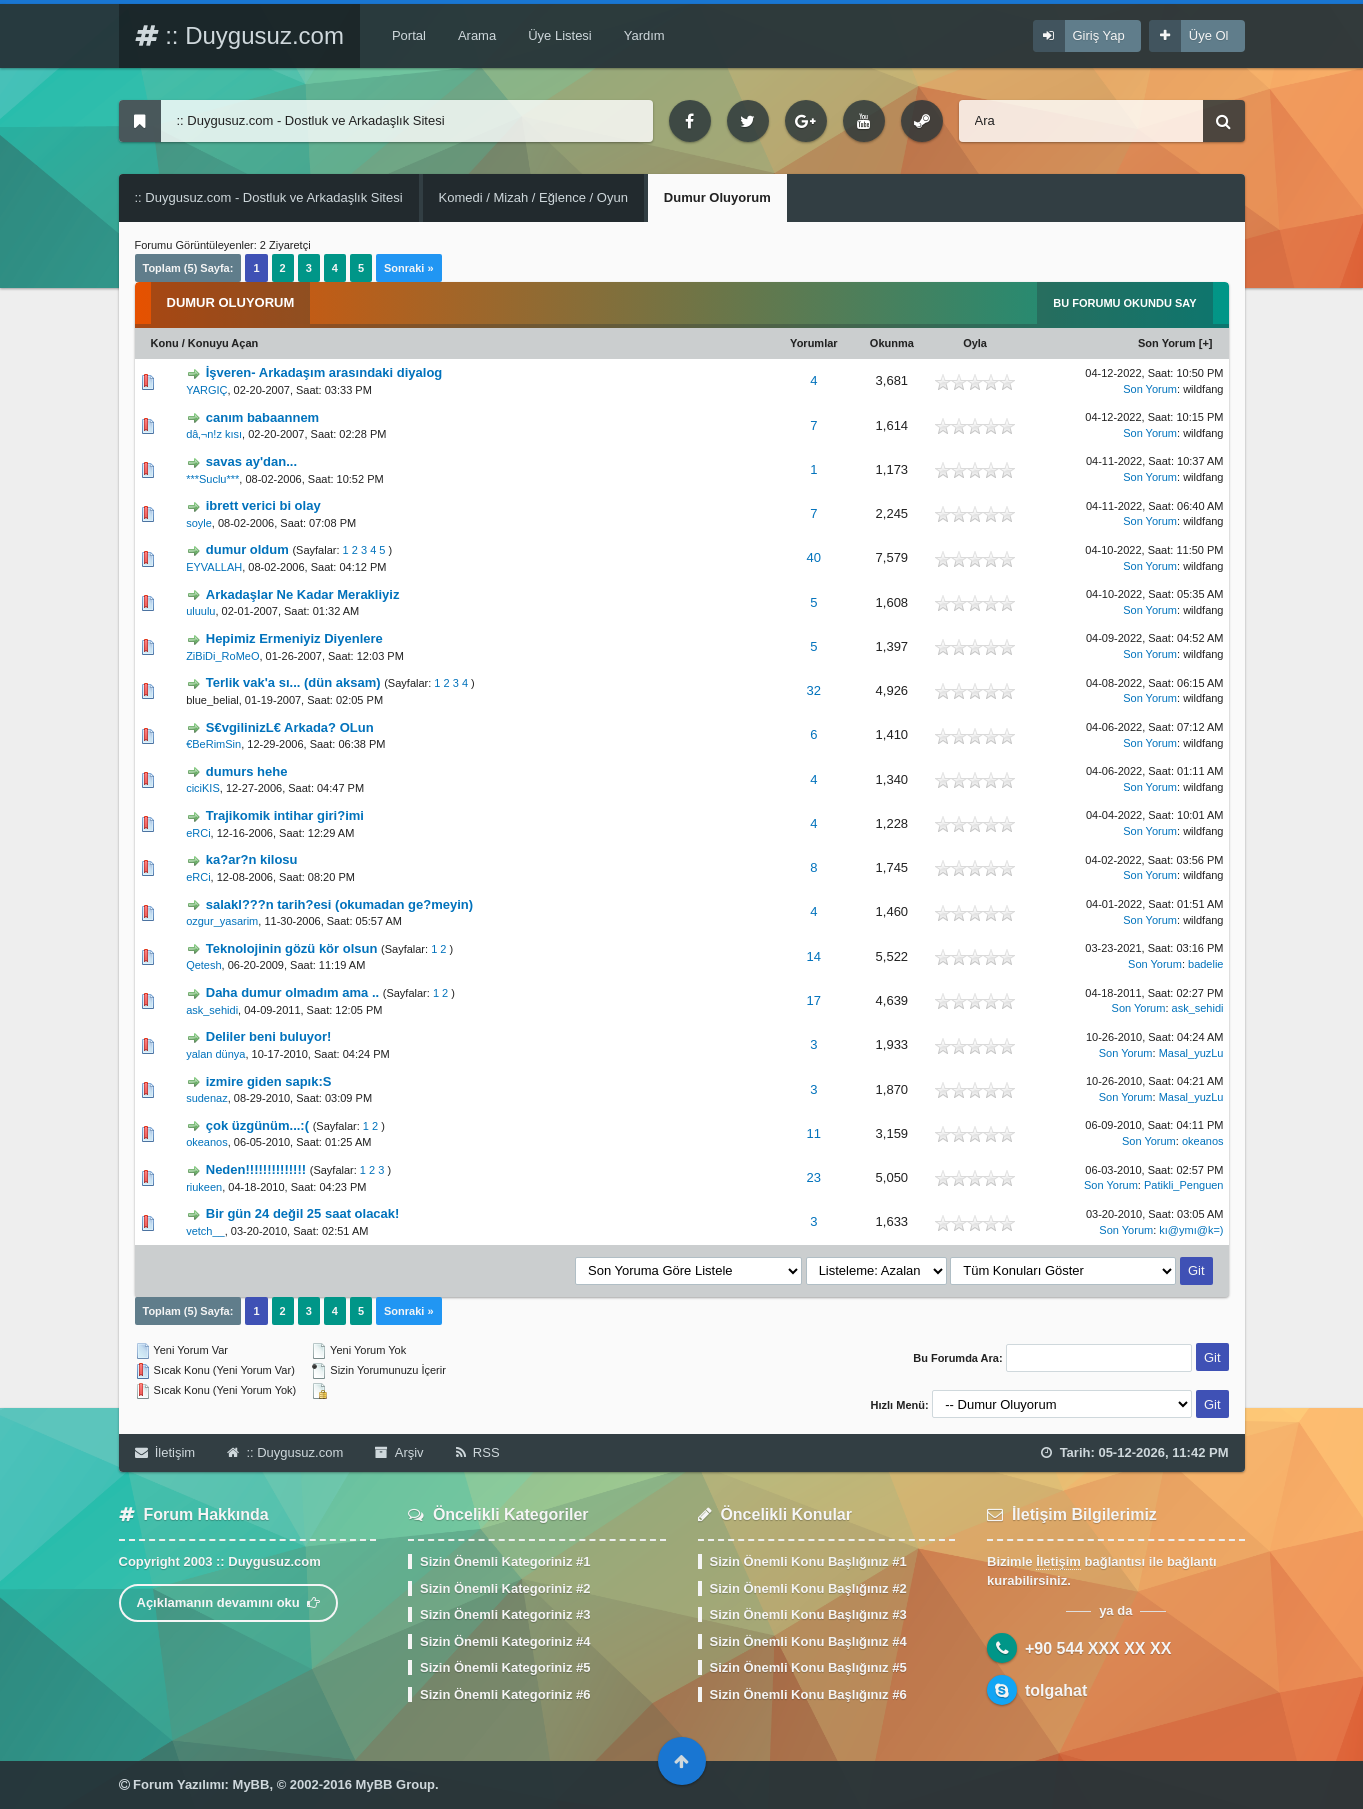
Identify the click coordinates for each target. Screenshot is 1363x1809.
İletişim (165, 1452)
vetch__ (205, 1231)
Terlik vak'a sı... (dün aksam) (293, 682)
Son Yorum (1167, 343)
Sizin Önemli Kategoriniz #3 (505, 1614)
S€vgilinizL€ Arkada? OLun (290, 727)
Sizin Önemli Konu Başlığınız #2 (808, 1588)
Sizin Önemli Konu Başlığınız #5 (808, 1667)
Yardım (644, 35)
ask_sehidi (212, 1010)
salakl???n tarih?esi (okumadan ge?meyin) (339, 904)
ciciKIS (203, 788)
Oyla (975, 343)
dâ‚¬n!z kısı (214, 434)
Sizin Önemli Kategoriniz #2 (505, 1588)
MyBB (251, 1784)
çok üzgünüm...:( (257, 1125)
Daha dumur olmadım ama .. (292, 992)
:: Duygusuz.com (239, 35)
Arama (477, 35)
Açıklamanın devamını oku (229, 1602)
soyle (199, 523)
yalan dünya (215, 1054)
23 (814, 1177)
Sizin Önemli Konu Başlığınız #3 (808, 1614)
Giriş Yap (1099, 35)
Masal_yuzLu (1191, 1053)
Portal (409, 35)
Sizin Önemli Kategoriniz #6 (505, 1694)
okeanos (207, 1142)
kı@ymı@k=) (1191, 1230)
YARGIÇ (206, 390)
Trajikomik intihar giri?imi (285, 815)
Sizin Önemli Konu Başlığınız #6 (808, 1694)
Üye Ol (1209, 35)
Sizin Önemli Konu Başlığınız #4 (808, 1641)
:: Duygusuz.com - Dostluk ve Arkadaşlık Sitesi (269, 197)
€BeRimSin (213, 744)
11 (814, 1133)
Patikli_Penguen (1184, 1185)
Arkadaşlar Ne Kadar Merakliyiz (303, 594)
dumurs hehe (247, 771)
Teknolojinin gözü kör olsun (292, 948)
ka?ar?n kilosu (252, 859)
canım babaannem (262, 417)
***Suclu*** (212, 479)
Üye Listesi (560, 35)
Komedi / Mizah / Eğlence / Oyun (533, 197)
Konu (165, 343)
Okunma (892, 343)
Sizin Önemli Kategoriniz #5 (505, 1667)
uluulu (200, 611)
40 (814, 557)
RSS (478, 1452)
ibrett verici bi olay (263, 505)
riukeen (204, 1187)
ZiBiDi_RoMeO (222, 656)
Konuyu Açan (223, 343)
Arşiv (399, 1452)
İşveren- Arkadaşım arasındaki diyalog (324, 372)
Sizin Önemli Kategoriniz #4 (505, 1641)
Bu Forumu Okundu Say (1124, 303)
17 (814, 1000)
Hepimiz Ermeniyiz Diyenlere (294, 638)
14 (814, 956)
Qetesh (203, 965)
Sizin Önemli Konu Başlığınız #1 (808, 1561)
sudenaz (207, 1098)
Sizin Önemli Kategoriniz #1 (505, 1561)
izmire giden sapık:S (269, 1081)
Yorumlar (813, 343)
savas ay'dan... (251, 461)
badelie (1205, 964)
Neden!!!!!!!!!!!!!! (256, 1169)
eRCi (198, 833)
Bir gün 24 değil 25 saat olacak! (303, 1213)
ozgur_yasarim (222, 921)
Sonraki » (409, 268)
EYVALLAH (214, 567)
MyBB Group (395, 1784)
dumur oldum (247, 549)
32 (814, 690)
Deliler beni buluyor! (269, 1036)
